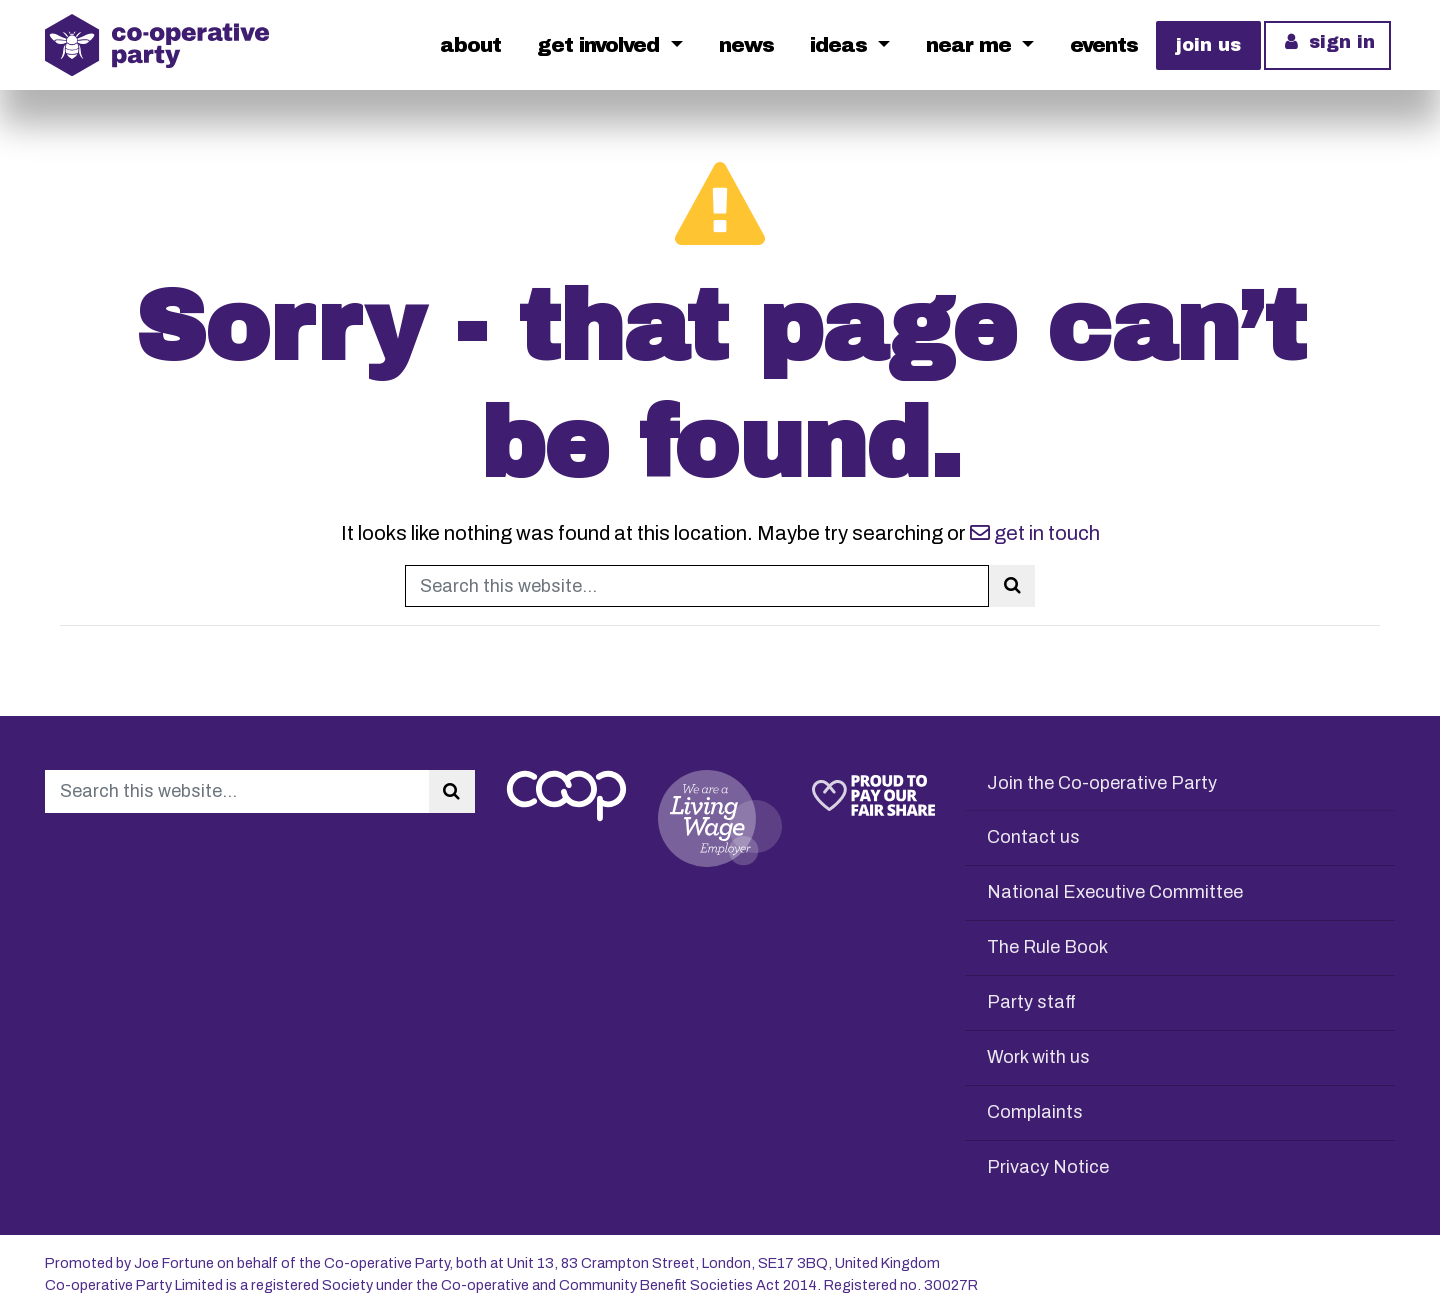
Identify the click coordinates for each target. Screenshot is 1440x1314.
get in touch (1035, 533)
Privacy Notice (1048, 1167)
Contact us (1033, 837)
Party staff (1031, 1002)
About (470, 45)
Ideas (841, 45)
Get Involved (601, 45)
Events (1104, 45)
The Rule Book (1047, 947)
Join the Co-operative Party (1102, 783)
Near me (971, 45)
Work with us (1038, 1057)
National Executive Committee (1115, 892)
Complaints (1035, 1112)
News (746, 45)
